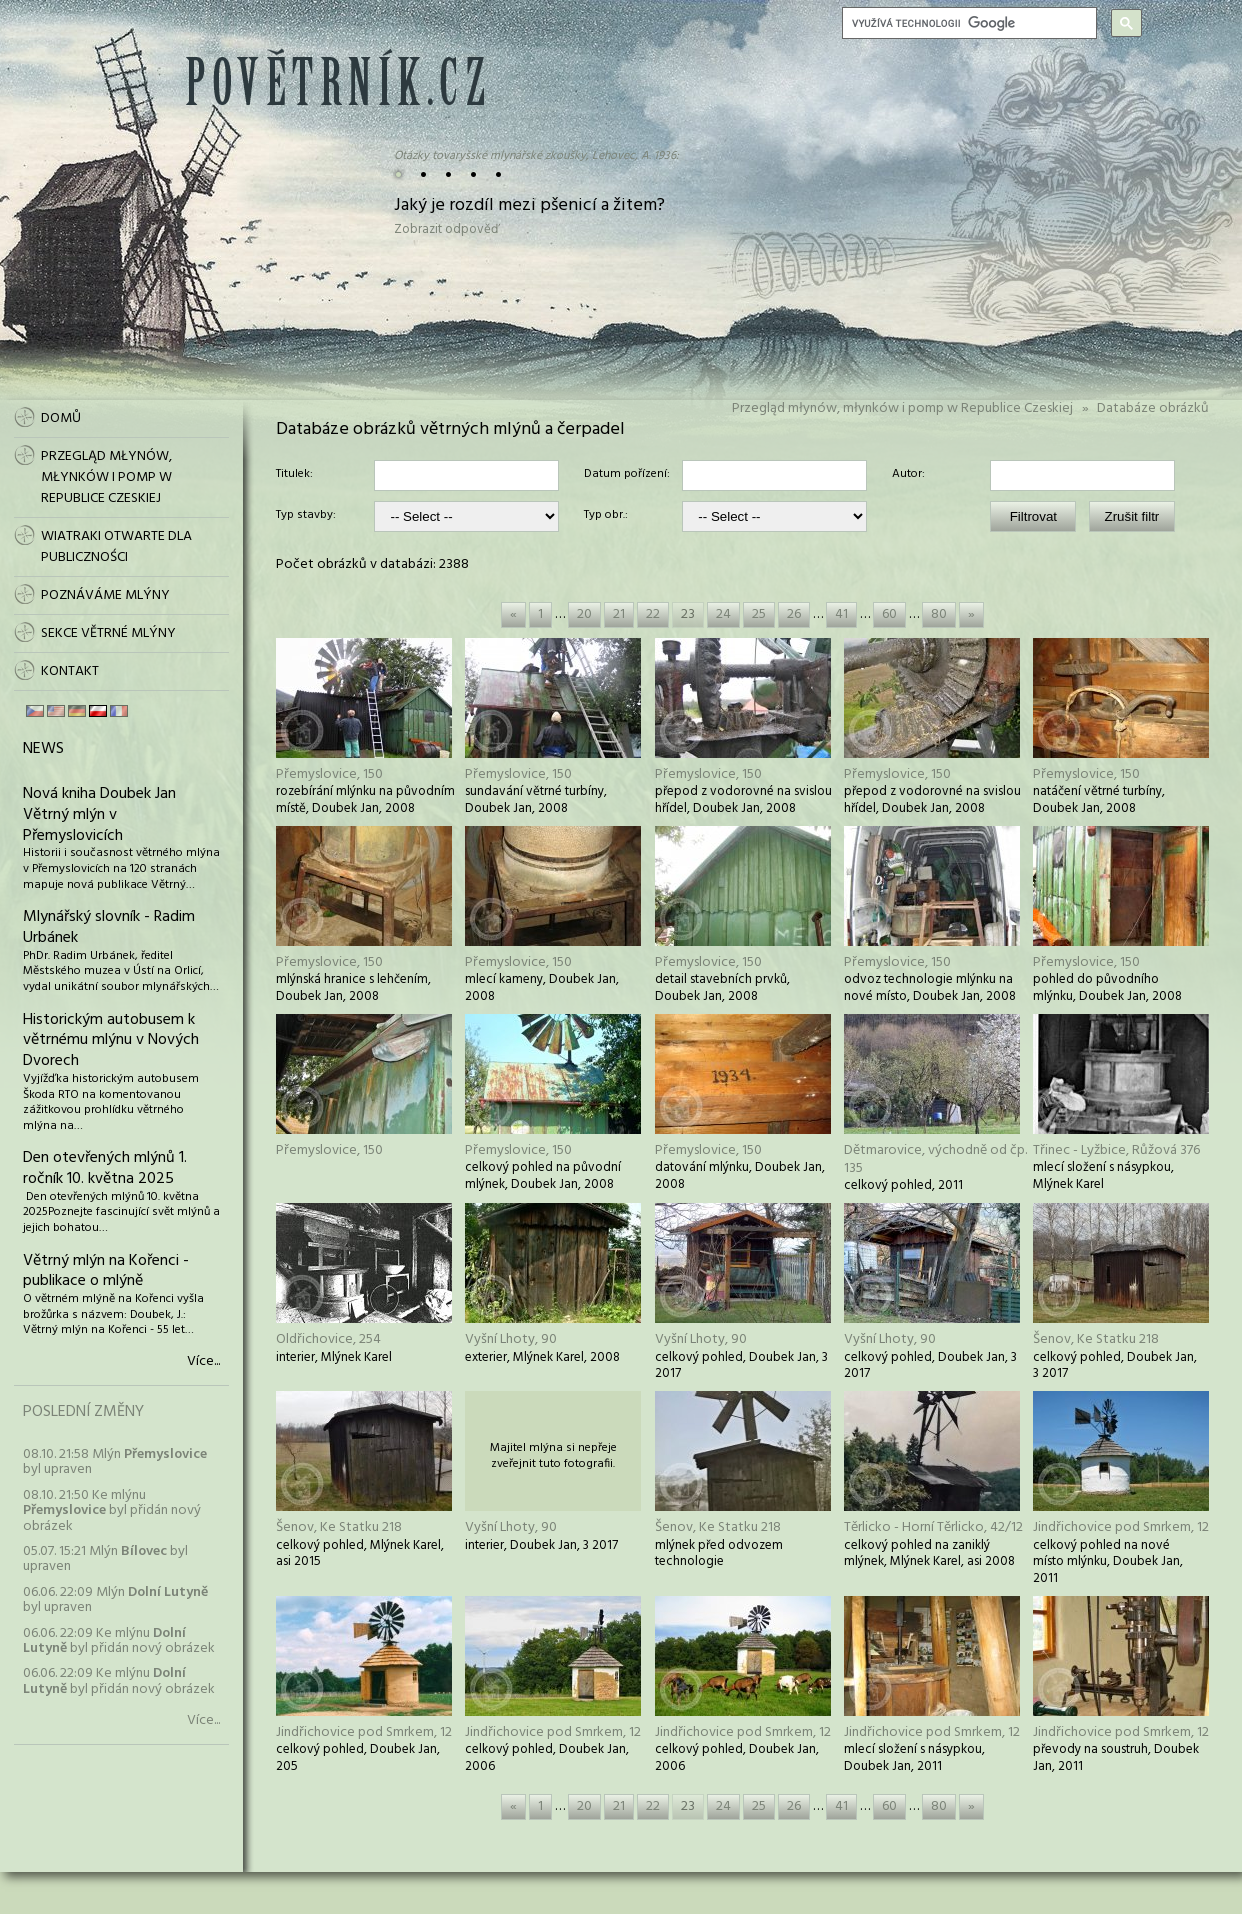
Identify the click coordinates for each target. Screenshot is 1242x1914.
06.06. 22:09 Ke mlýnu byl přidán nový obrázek (119, 1641)
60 (889, 614)
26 (794, 614)
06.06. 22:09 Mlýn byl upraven (115, 1600)
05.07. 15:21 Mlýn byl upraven (105, 1559)
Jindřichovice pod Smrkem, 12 (1121, 1527)
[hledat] (967, 23)
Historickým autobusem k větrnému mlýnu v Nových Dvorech (111, 1041)
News (43, 749)
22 (653, 614)
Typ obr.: (606, 516)
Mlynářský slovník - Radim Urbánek (109, 927)
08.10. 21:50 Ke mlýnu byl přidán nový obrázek (112, 1511)
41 (841, 614)
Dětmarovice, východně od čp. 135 (935, 1159)
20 (584, 614)
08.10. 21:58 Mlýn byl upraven (115, 1462)
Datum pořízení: (627, 475)
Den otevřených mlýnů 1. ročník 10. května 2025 (105, 1168)
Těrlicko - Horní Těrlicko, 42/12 (933, 1527)
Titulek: (294, 475)
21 (619, 614)
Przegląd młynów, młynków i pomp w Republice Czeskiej (902, 408)
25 (759, 614)
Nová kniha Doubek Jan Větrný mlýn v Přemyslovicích (99, 815)
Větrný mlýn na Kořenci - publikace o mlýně (106, 1271)
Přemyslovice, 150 (329, 774)
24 (723, 614)
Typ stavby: (306, 516)
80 (939, 614)
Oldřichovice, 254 (328, 1339)
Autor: (908, 475)
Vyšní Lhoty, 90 (511, 1339)
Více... (203, 1362)
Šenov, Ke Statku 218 (1096, 1339)
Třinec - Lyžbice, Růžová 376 (1116, 1150)
